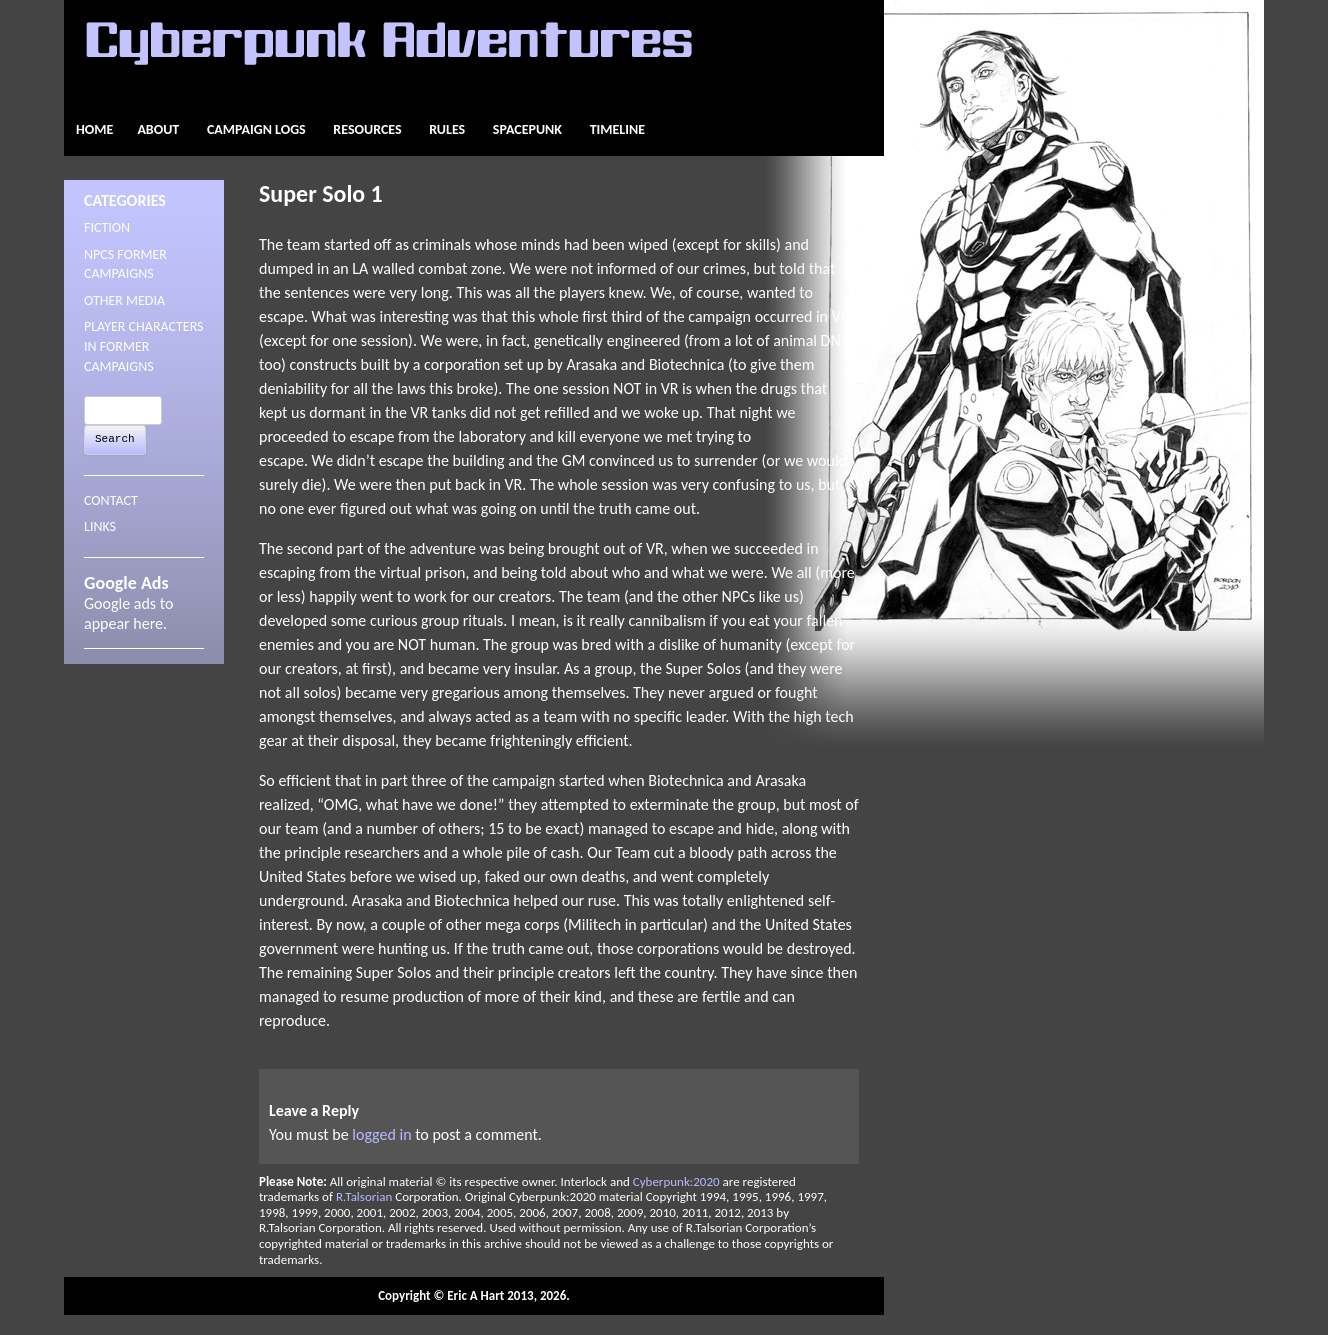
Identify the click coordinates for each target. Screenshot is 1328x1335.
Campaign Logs (256, 129)
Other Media (124, 300)
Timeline (617, 129)
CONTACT (111, 500)
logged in (381, 1134)
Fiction (107, 227)
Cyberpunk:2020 (676, 1181)
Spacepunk (527, 129)
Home (94, 129)
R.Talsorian (364, 1196)
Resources (367, 129)
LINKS (100, 526)
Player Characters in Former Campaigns (144, 346)
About (158, 129)
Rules (447, 129)
